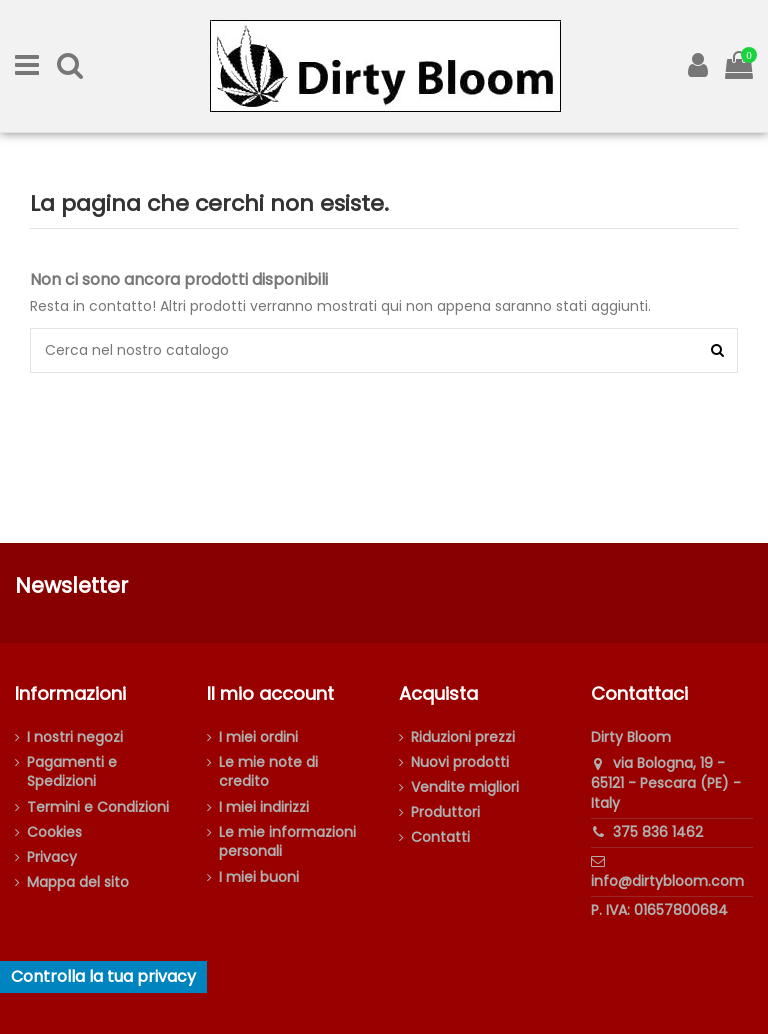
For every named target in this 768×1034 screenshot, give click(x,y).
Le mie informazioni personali (287, 842)
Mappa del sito (78, 882)
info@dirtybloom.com (667, 881)
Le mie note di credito (268, 772)
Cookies (54, 832)
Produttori (445, 812)
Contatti (440, 837)
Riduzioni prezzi (463, 737)
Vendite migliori (465, 787)
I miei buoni (259, 877)
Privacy (52, 857)
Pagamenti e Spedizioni (72, 772)
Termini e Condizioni (98, 807)
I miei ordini (258, 737)
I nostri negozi (75, 737)
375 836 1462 (658, 832)
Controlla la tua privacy (103, 976)
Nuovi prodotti (460, 762)
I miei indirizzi (264, 807)
